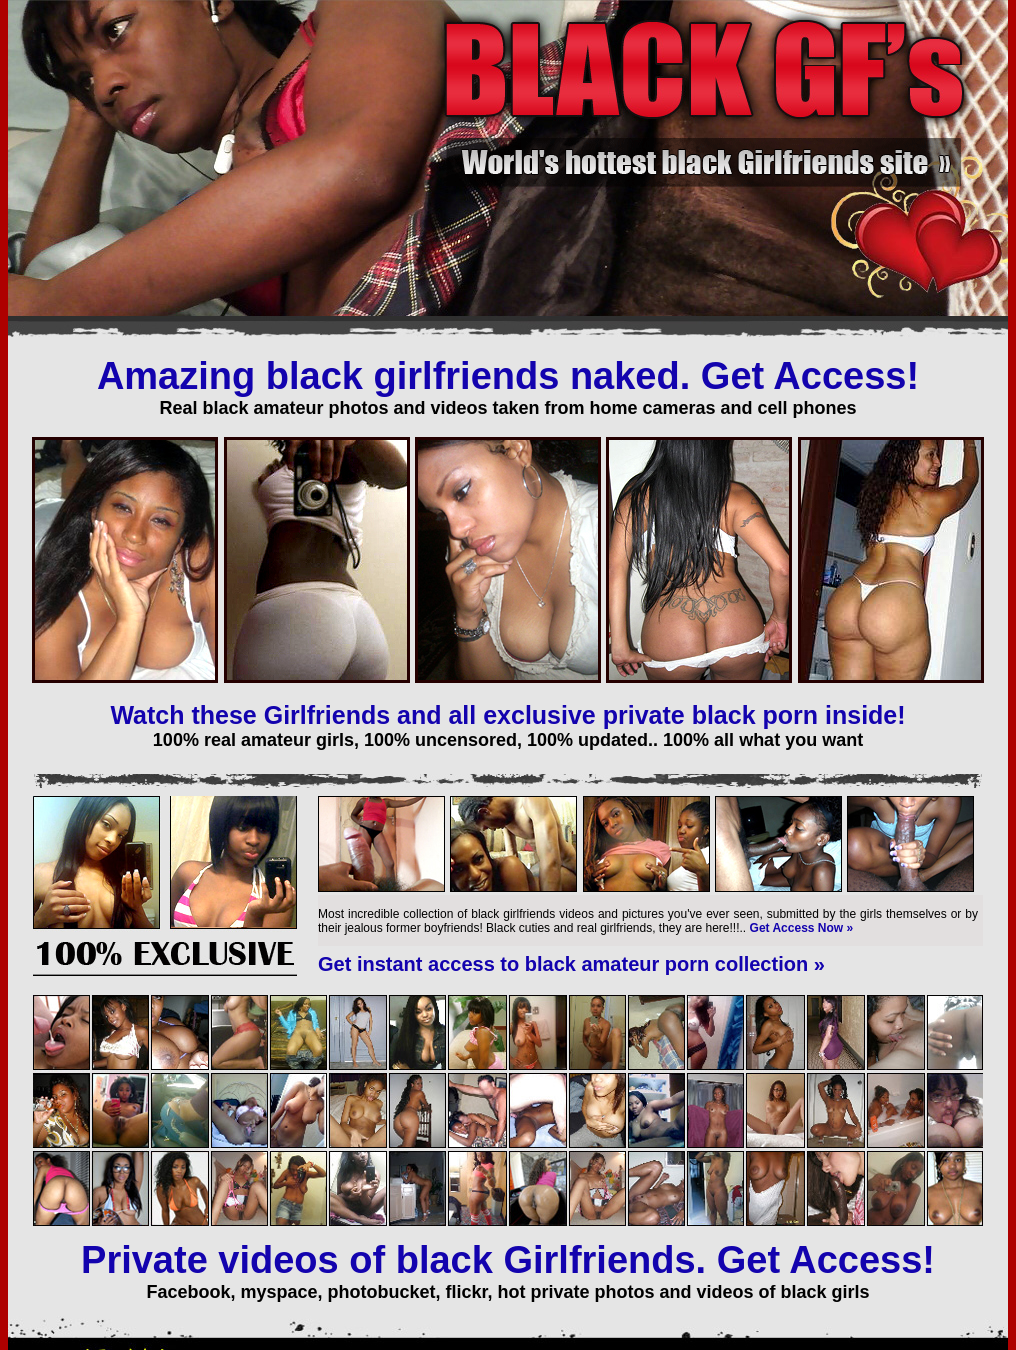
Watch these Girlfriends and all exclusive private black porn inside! (507, 715)
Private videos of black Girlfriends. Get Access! (508, 1260)
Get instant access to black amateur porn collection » (571, 964)
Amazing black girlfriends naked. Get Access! (508, 376)
